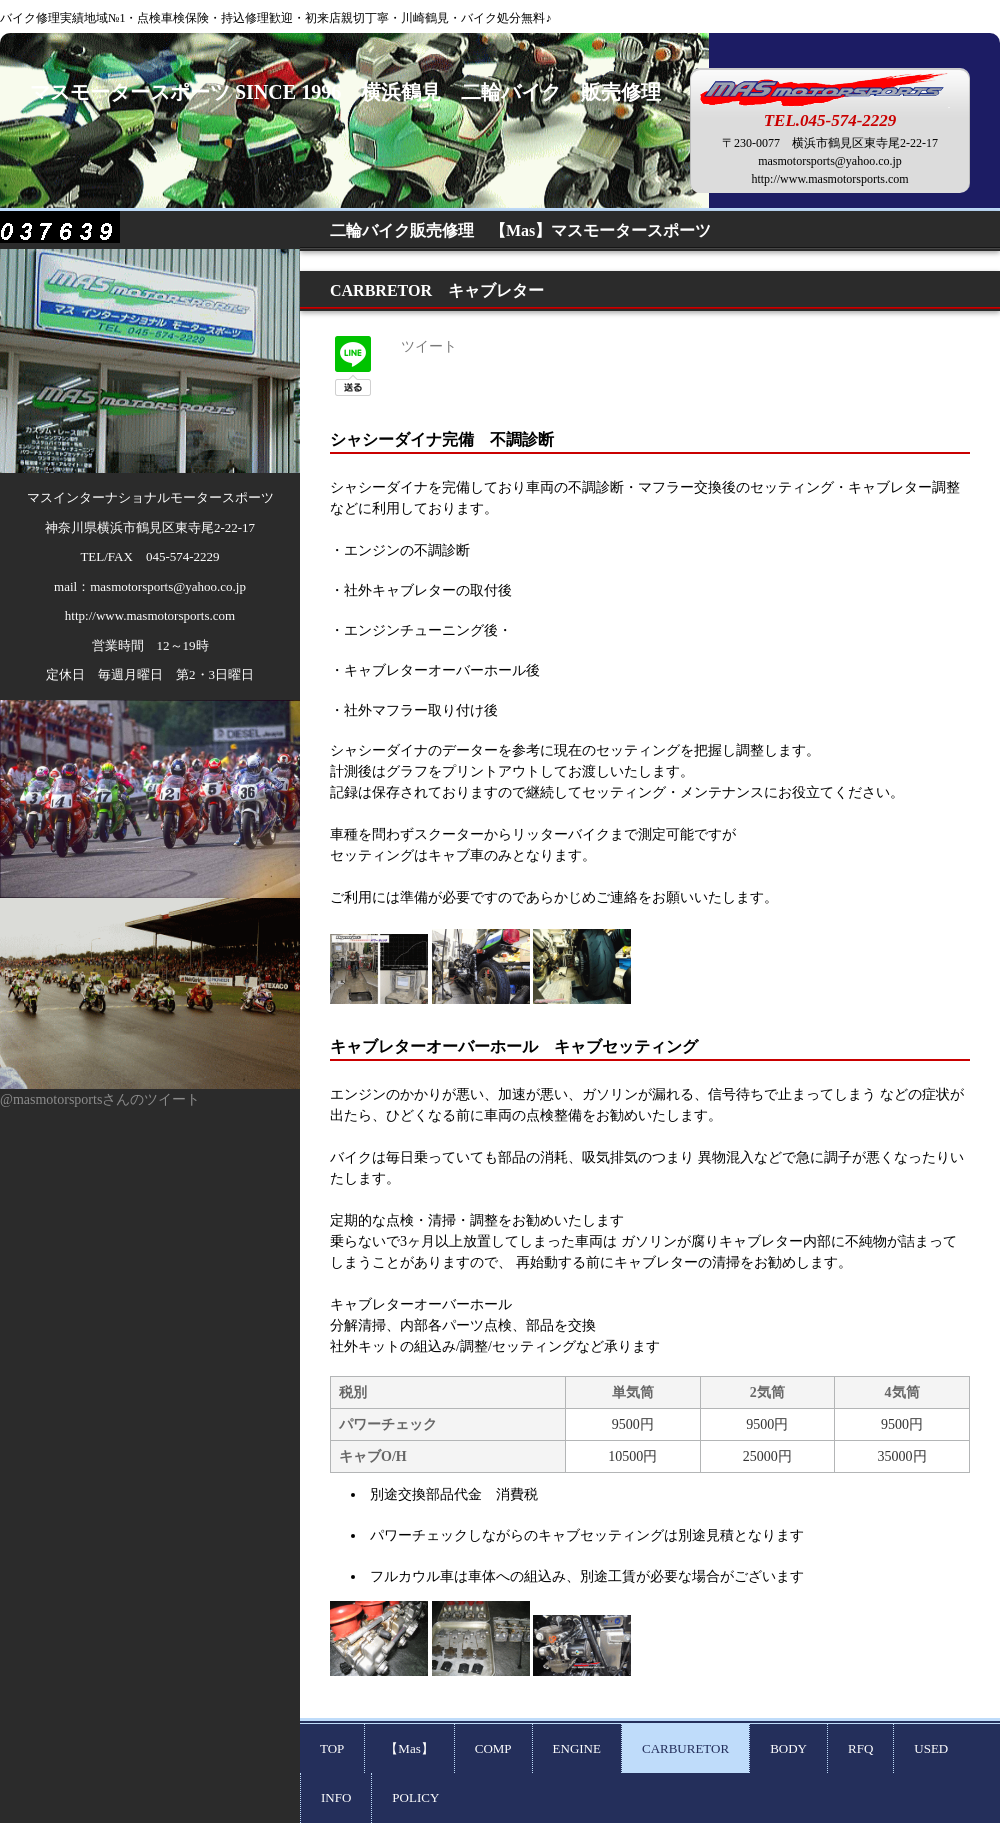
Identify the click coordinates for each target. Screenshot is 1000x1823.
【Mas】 (409, 1748)
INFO (336, 1797)
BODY (788, 1748)
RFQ (860, 1748)
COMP (493, 1748)
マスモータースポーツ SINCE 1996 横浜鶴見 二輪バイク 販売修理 (355, 92)
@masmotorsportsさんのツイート (100, 1099)
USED (931, 1748)
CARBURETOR (685, 1748)
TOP (332, 1748)
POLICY (415, 1797)
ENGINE (577, 1748)
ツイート (429, 346)
